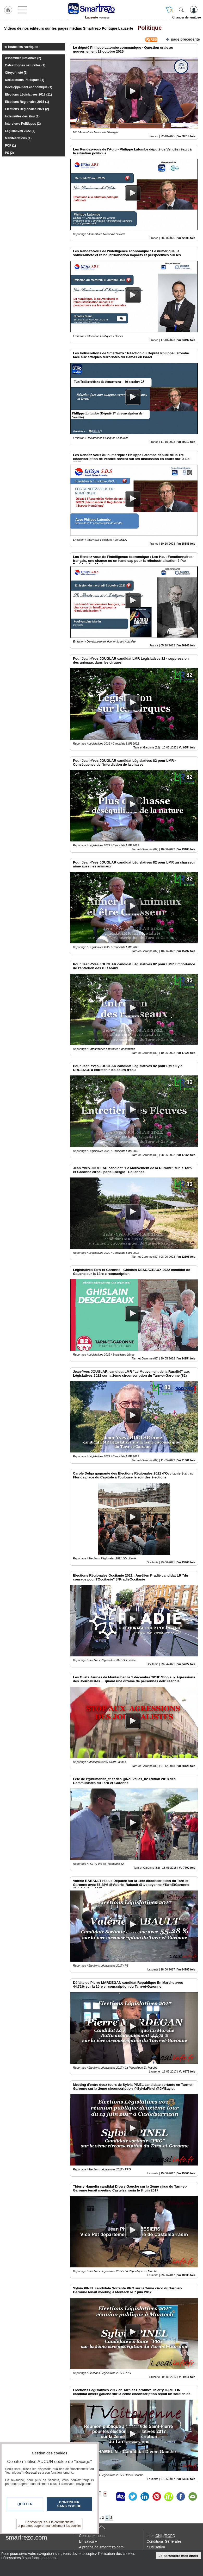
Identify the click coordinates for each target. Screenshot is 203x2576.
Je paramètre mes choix (178, 2556)
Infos (160, 2536)
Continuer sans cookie (69, 2504)
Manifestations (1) (18, 138)
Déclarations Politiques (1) (24, 80)
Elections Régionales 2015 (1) (27, 102)
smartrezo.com (26, 2537)
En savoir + (88, 2541)
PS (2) (9, 153)
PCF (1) (10, 145)
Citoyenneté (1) (16, 72)
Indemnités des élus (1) (22, 116)
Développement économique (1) (28, 87)
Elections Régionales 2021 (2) (27, 109)
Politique (148, 27)
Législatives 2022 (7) (20, 131)
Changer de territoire (186, 17)
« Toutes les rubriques (21, 47)
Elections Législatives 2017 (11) (28, 94)
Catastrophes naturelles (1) (25, 65)
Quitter (25, 2504)
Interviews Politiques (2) (23, 123)
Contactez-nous (91, 2536)
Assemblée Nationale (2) (23, 58)
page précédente (183, 38)
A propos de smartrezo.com (101, 2547)
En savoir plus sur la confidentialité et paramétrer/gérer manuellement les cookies (50, 2524)
